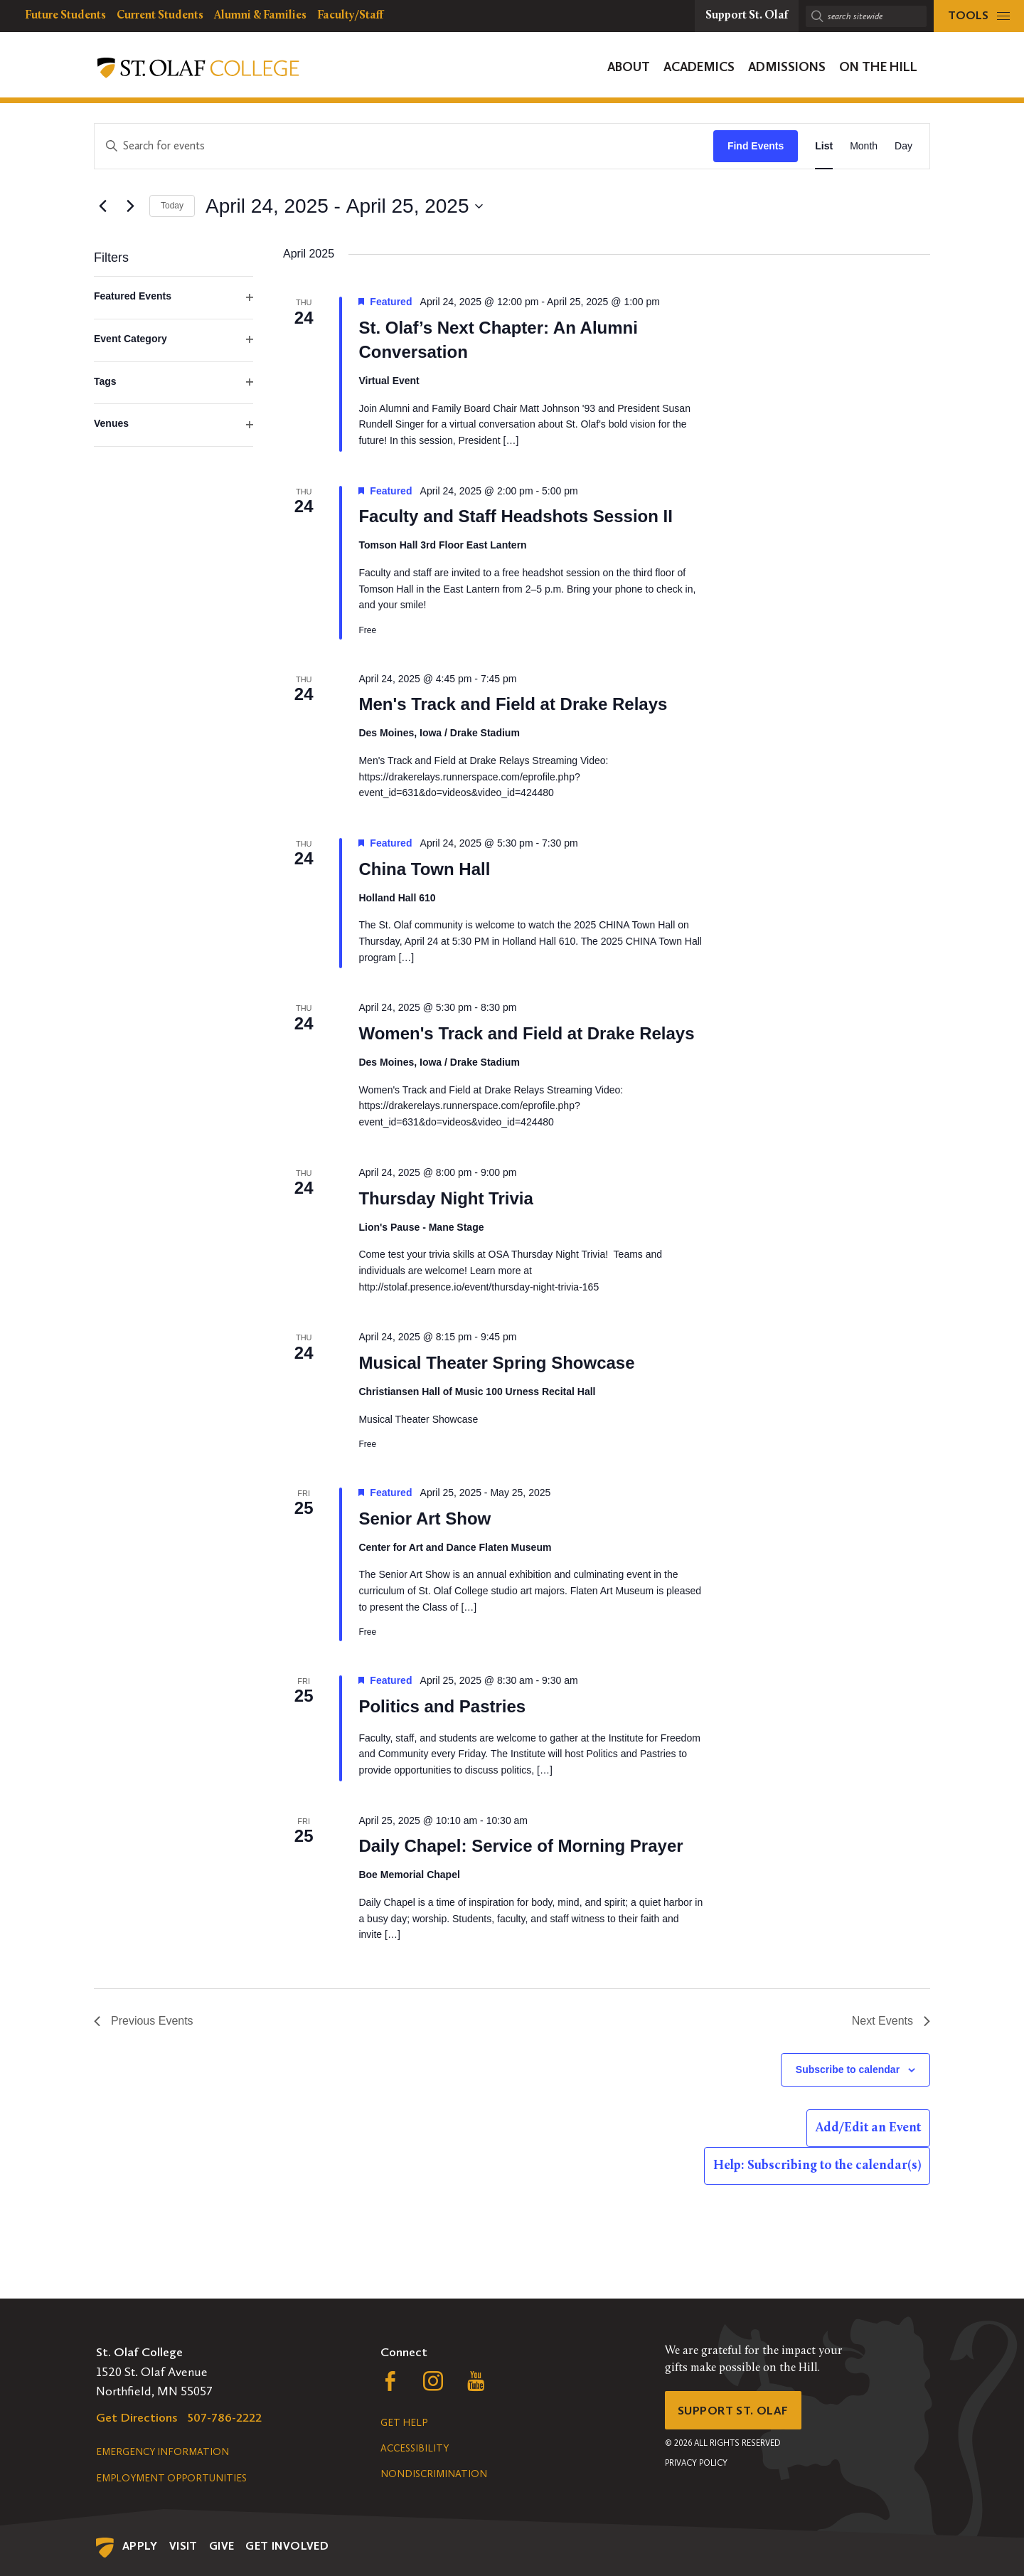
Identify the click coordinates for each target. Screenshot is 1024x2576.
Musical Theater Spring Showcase (496, 1362)
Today (172, 206)
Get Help (403, 2423)
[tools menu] (979, 16)
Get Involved (287, 2546)
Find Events (755, 146)
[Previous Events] (102, 206)
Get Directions (137, 2417)
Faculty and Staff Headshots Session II (515, 516)
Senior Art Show (424, 1518)
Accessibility (414, 2448)
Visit (183, 2546)
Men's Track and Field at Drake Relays (512, 704)
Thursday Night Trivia (445, 1198)
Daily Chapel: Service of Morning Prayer (520, 1845)
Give (222, 2546)
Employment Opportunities (171, 2478)
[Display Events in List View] (824, 146)
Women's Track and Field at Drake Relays (526, 1033)
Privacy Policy (696, 2466)
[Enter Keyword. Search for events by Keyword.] (404, 146)
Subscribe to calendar (848, 2069)
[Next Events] (130, 206)
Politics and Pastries (442, 1706)
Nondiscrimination (433, 2474)
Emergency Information (162, 2452)
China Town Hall (424, 869)
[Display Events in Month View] (864, 146)
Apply (140, 2546)
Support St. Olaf (736, 2411)
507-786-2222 (225, 2417)
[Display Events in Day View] (903, 146)
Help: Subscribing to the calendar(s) (817, 2166)
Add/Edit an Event (868, 2128)
